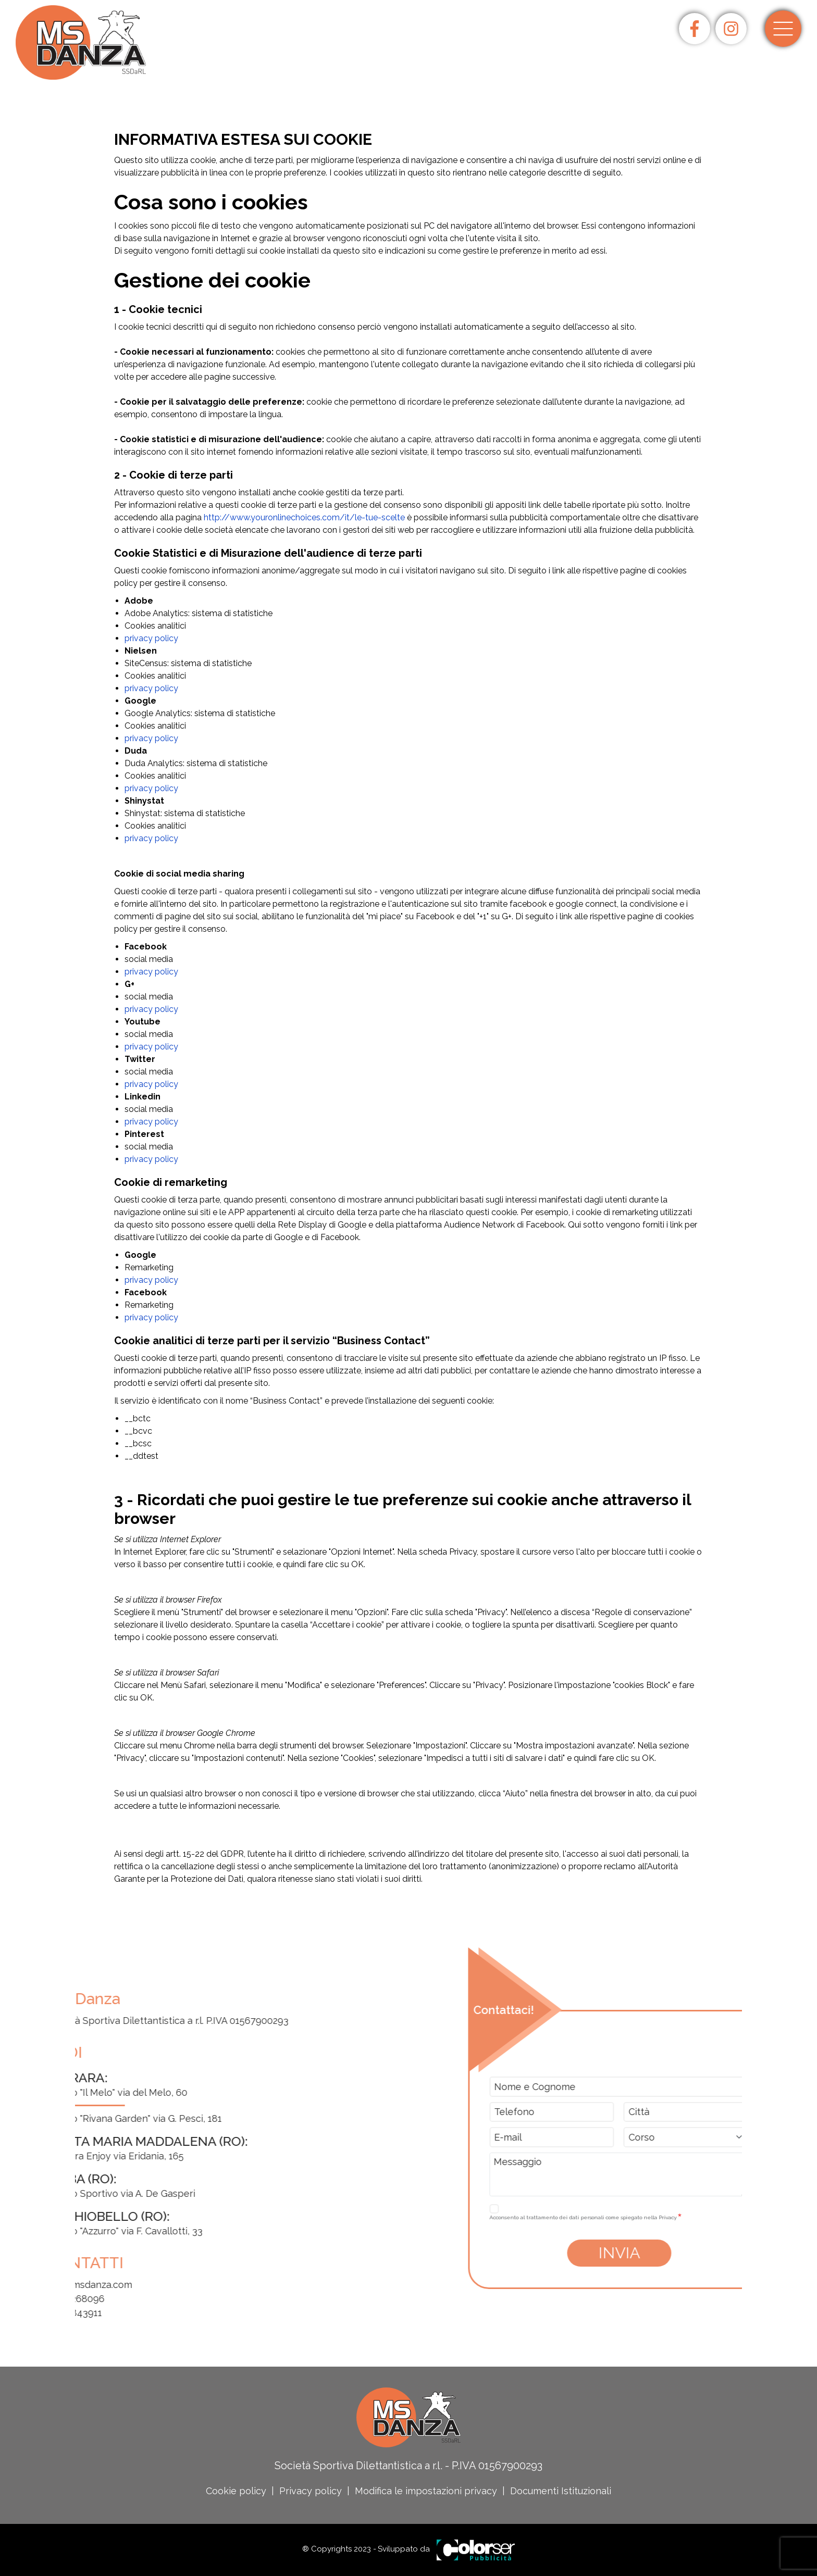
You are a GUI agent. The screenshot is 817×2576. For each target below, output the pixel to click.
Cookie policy (236, 2490)
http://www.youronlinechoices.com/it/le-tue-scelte (304, 517)
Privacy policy (310, 2490)
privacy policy (151, 638)
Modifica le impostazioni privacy (426, 2490)
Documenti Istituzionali (560, 2490)
